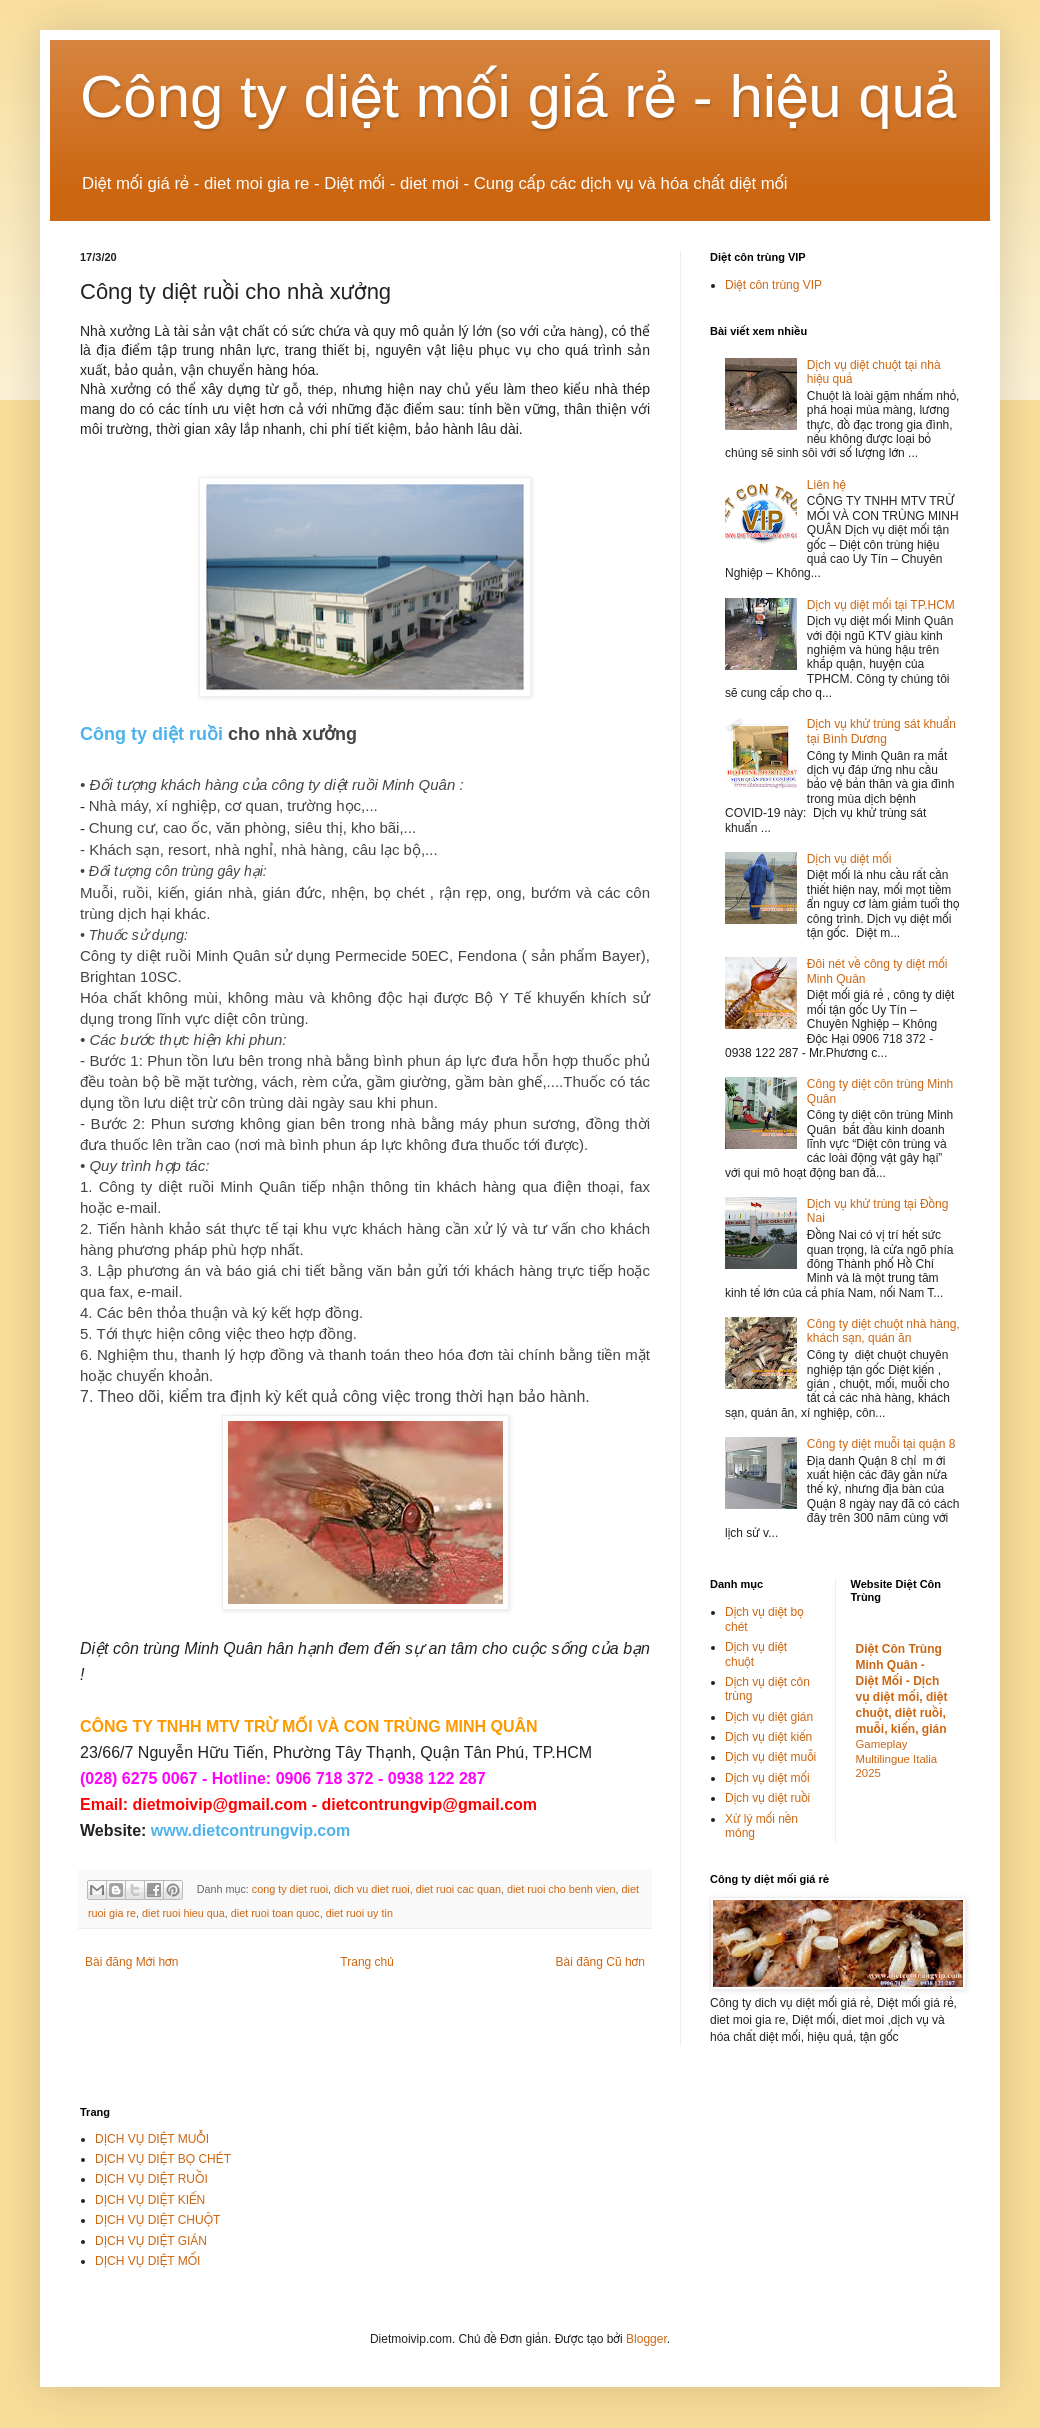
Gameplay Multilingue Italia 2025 (897, 1759)
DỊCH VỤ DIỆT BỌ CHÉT (163, 2159)
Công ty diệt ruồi (151, 734)
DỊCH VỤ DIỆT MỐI (147, 2261)
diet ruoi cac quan (458, 1889)
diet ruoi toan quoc (275, 1913)
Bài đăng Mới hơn (131, 1962)
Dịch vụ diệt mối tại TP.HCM (881, 605)
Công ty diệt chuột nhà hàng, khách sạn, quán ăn (883, 1331)
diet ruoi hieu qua (183, 1913)
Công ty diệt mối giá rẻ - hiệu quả (519, 96)
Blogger (646, 2339)
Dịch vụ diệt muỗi (770, 1757)
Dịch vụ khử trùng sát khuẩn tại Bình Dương (881, 731)
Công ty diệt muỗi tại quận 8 (881, 1444)
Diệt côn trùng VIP (773, 285)
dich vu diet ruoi (372, 1889)
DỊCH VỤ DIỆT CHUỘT (157, 2220)
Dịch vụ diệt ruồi (767, 1798)
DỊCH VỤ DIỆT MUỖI (152, 2139)
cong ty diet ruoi (290, 1889)
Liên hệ (826, 485)
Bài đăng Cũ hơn (600, 1962)
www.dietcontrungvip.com (250, 1830)
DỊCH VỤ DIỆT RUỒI (151, 2179)
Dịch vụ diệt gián (769, 1717)
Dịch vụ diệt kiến (768, 1737)
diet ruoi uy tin (359, 1913)
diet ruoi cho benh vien (561, 1889)
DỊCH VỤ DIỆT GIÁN (151, 2241)
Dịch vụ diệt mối (849, 859)
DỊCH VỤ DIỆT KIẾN (150, 2200)
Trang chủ (366, 1962)
